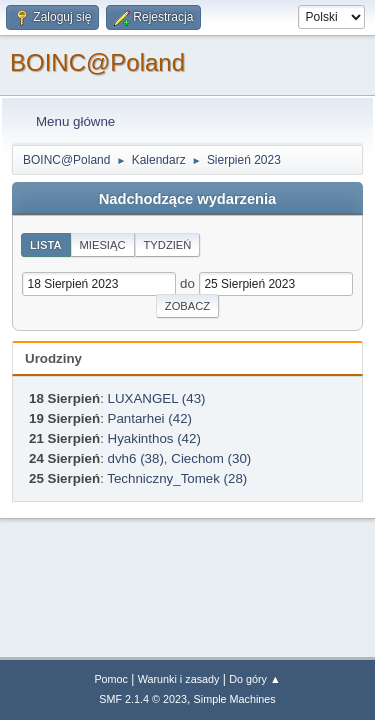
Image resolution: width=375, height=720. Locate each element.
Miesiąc (103, 245)
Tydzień (168, 245)
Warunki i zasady (179, 679)
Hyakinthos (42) (154, 438)
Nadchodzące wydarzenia (188, 199)
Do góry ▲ (254, 679)
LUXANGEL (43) (157, 398)
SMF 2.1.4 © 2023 (143, 699)
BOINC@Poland (97, 62)
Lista (46, 245)
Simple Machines (235, 699)
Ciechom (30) (211, 458)
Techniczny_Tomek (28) (177, 478)
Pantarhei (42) (150, 418)
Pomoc (111, 679)
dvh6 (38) (136, 458)
